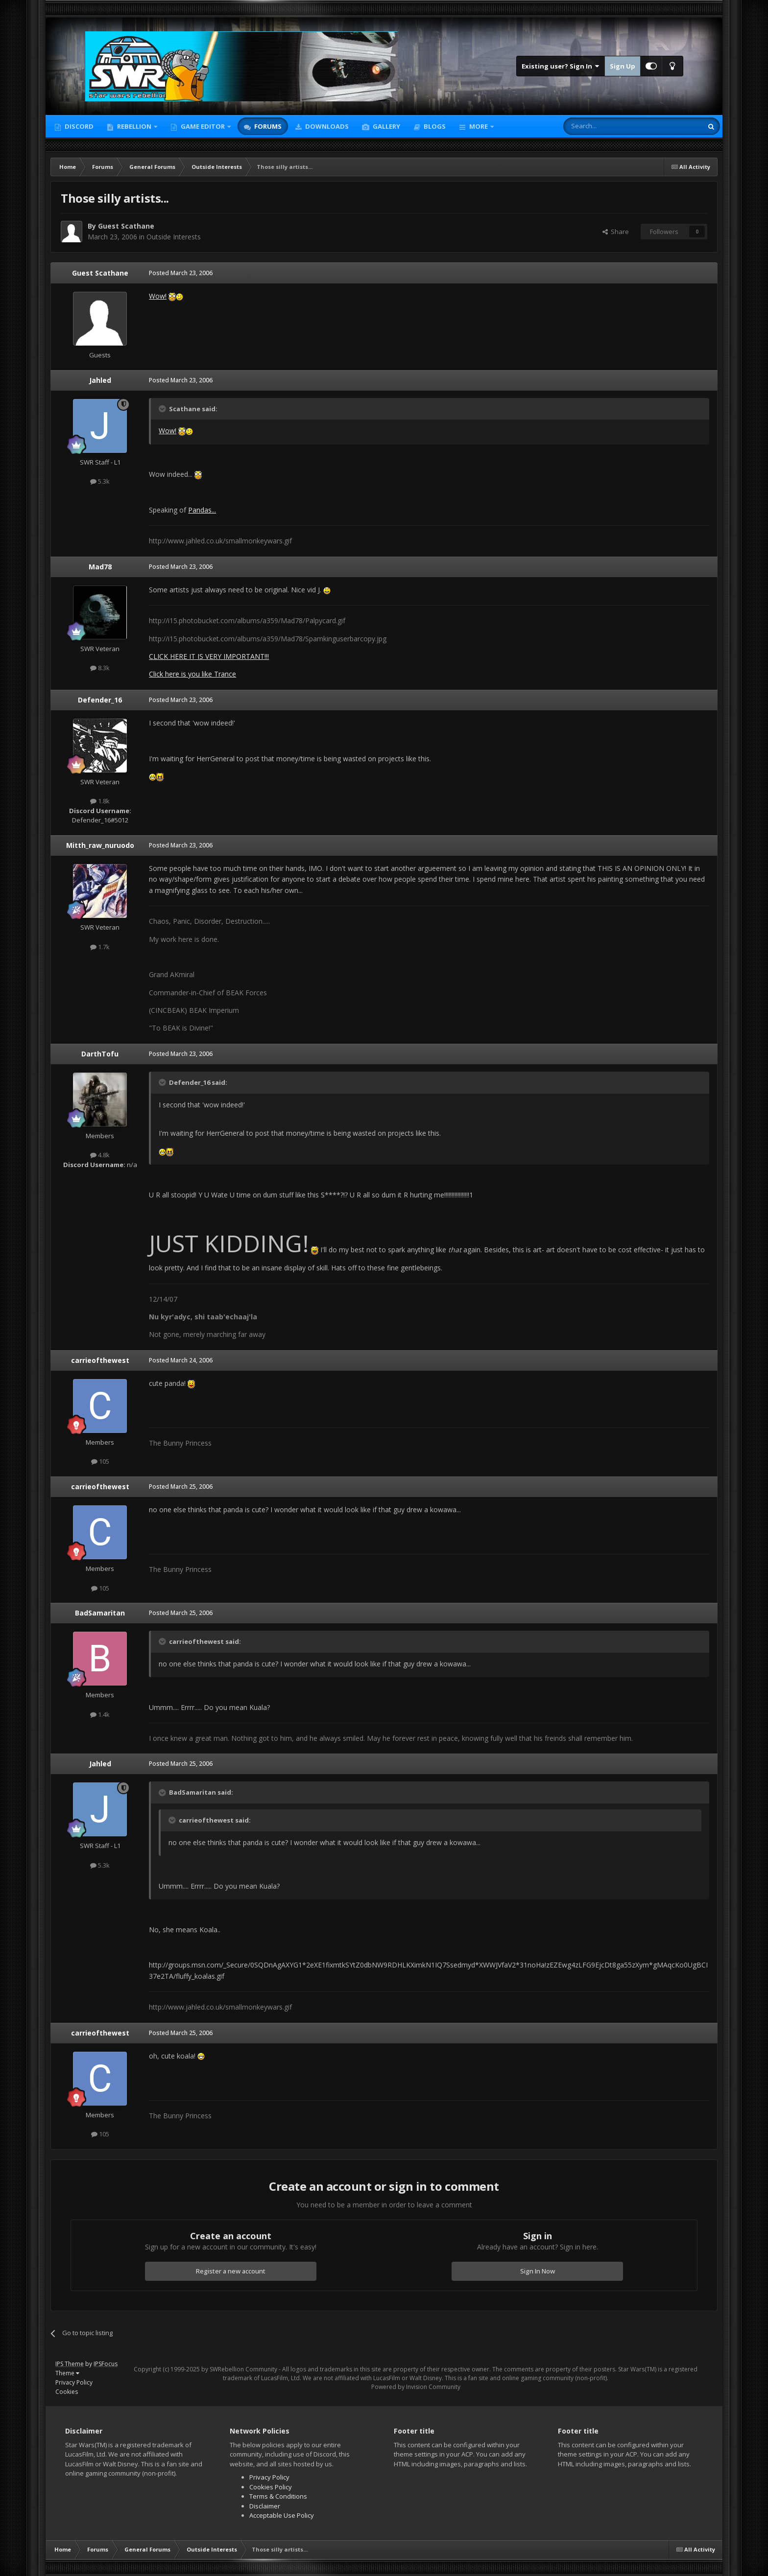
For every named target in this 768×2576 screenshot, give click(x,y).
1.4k (100, 1714)
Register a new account (230, 2271)
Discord (78, 126)
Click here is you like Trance (192, 674)
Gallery (385, 126)
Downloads (326, 126)
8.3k (100, 667)
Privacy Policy (74, 2382)
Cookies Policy (270, 2486)
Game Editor (202, 126)
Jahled (100, 380)
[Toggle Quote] (163, 409)
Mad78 (100, 566)
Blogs (434, 126)
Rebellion (134, 126)
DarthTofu (100, 1053)
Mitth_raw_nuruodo (100, 845)
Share (615, 231)
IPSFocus (106, 2364)
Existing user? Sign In (561, 66)
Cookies (66, 2392)
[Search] (609, 126)
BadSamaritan (100, 1612)
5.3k (100, 481)
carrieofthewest (100, 1360)
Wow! (158, 296)
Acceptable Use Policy (281, 2515)
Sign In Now (537, 2271)
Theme (67, 2373)
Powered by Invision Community (415, 2387)
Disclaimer (264, 2506)
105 (100, 1461)
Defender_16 (100, 699)
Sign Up (622, 66)
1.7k (100, 946)
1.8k (100, 800)
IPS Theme (69, 2364)
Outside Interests (173, 236)
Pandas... (202, 510)
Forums (267, 126)
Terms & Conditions (278, 2496)
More (478, 126)
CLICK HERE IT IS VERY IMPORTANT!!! (209, 656)
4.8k (100, 1154)
